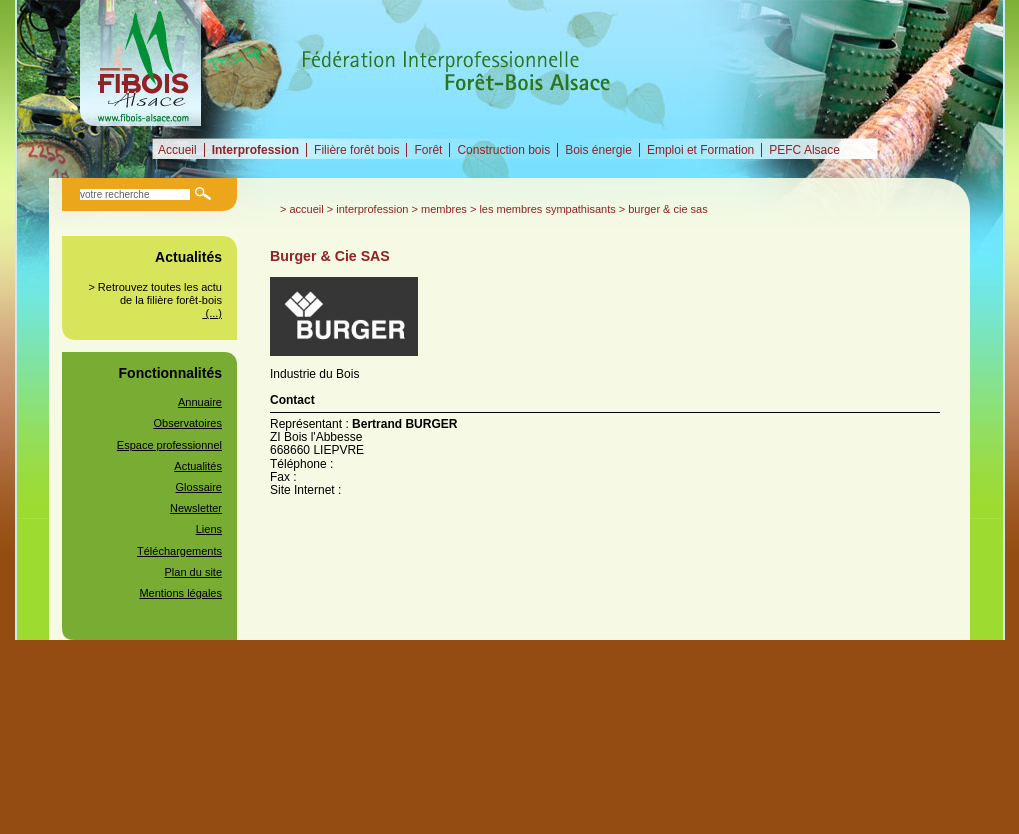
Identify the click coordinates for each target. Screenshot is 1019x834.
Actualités (198, 466)
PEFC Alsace (804, 150)
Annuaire (200, 402)
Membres (444, 209)
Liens (209, 529)
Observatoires (188, 423)
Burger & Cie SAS (667, 209)
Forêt (428, 150)
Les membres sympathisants (547, 209)
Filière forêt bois (356, 150)
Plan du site (193, 572)
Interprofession (255, 150)
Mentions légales (180, 593)
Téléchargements (179, 551)
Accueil (177, 150)
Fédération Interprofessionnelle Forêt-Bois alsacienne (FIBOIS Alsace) (142, 63)
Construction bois (503, 150)
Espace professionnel (169, 445)
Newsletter (196, 508)
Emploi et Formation (700, 150)
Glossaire (199, 487)
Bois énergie (598, 150)
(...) (212, 313)
